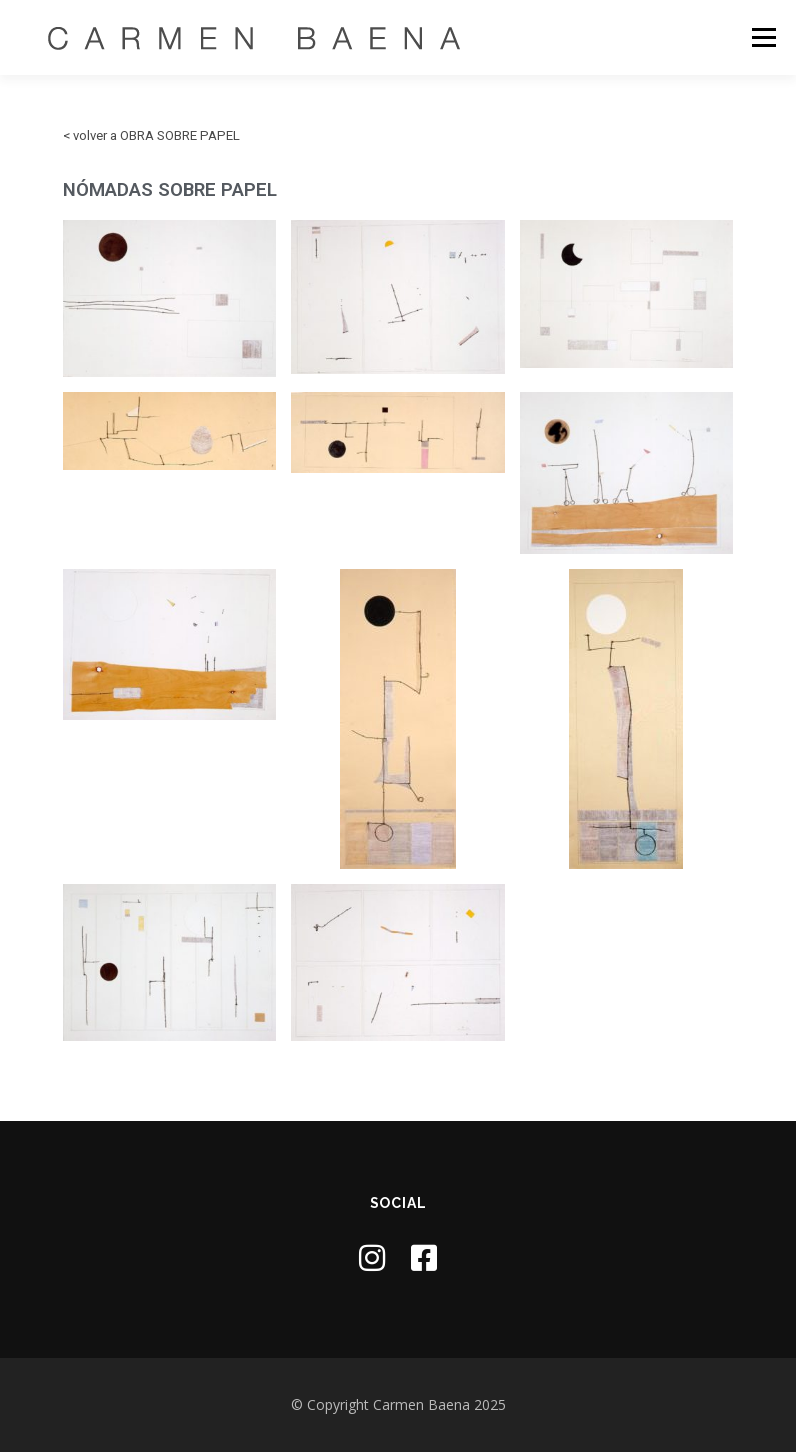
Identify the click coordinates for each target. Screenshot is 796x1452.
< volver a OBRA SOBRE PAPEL (151, 135)
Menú (763, 37)
